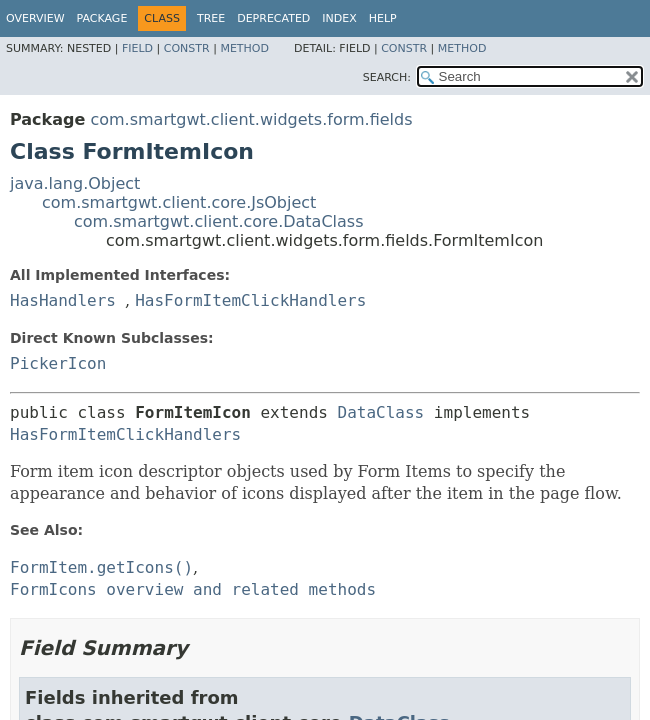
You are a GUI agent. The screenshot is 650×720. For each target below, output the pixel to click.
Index (339, 18)
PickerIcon (58, 363)
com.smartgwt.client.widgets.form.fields (251, 119)
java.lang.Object (75, 183)
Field (137, 48)
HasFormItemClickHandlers (250, 300)
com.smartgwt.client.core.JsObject (179, 202)
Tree (211, 18)
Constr (187, 48)
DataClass (381, 412)
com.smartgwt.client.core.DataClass (219, 221)
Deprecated (273, 18)
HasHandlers (63, 300)
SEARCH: (387, 77)
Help (383, 18)
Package (102, 18)
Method (244, 48)
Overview (35, 18)
